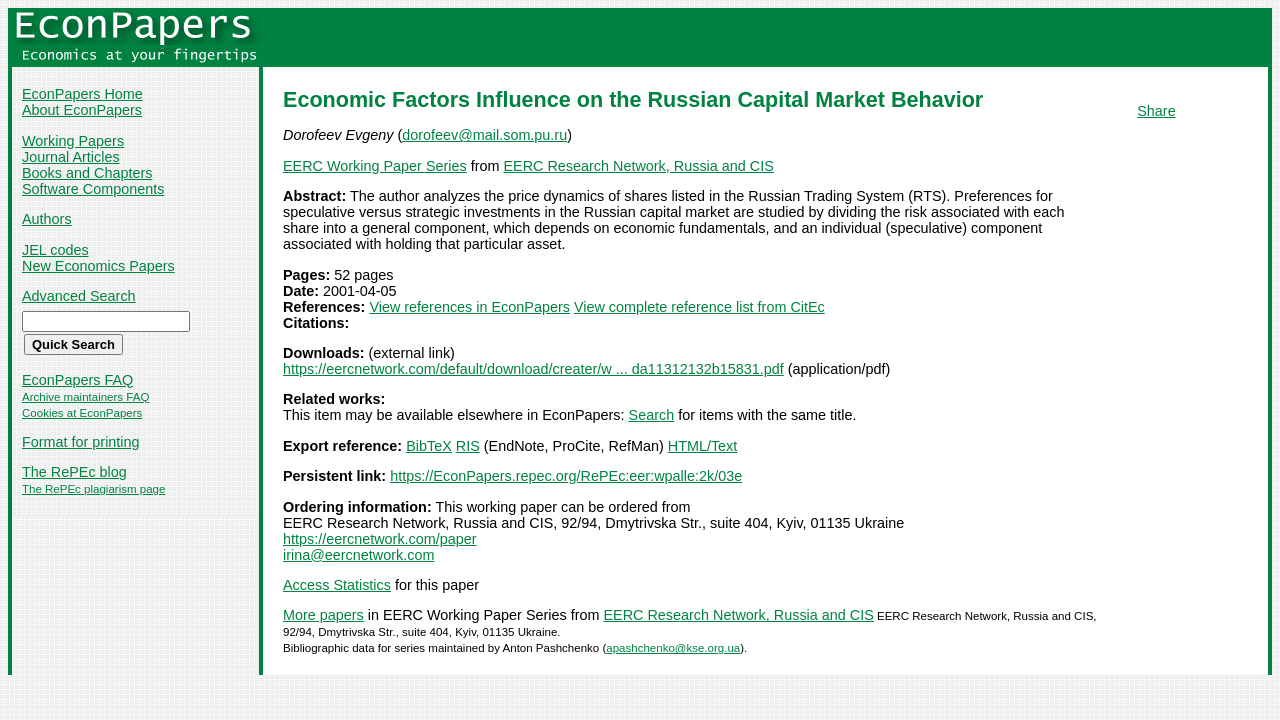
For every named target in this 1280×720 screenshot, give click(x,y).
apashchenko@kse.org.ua (673, 648)
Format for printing (81, 442)
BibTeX (429, 446)
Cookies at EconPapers (82, 413)
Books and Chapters (87, 173)
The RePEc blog (74, 472)
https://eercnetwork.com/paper (380, 539)
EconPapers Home (82, 94)
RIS (468, 446)
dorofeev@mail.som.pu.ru (484, 135)
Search (652, 415)
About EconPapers (82, 110)
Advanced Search (79, 296)
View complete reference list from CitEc (699, 307)
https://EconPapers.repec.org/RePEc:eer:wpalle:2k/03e (566, 476)
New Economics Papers (98, 266)
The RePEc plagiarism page (93, 489)
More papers (323, 615)
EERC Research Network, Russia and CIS (638, 166)
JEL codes (55, 250)
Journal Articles (71, 157)
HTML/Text (703, 446)
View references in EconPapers (469, 307)
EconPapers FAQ (77, 380)
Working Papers (73, 141)
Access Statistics (337, 585)
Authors (47, 219)
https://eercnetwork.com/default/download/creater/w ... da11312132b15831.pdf (533, 369)
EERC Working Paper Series (375, 166)
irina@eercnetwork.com (358, 555)
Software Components (93, 189)
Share (1156, 111)
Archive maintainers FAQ (85, 397)
